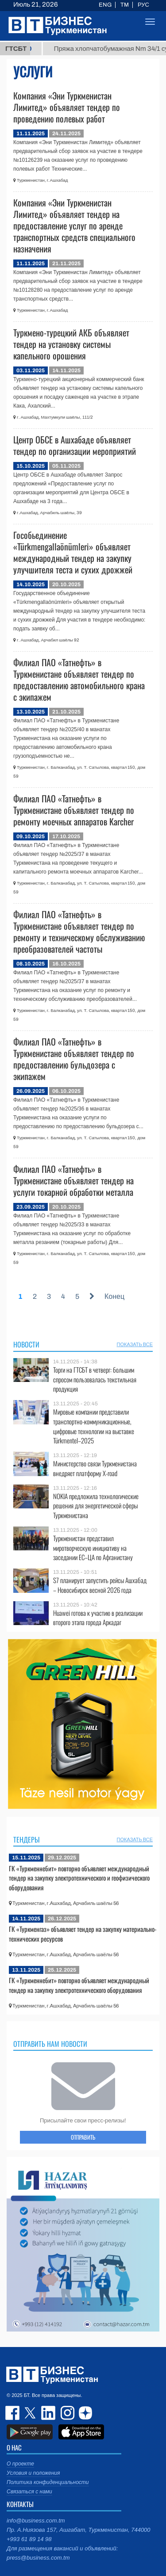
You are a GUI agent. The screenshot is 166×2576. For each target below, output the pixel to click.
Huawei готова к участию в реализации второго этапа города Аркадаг (98, 1617)
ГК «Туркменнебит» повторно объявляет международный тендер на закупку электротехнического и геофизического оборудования (79, 1877)
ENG (105, 5)
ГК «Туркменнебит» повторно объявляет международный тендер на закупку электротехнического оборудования (79, 1985)
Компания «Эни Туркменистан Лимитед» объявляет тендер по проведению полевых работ (66, 107)
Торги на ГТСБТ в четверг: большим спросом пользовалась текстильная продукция (94, 1379)
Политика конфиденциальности (48, 2482)
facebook (13, 2413)
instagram (66, 2413)
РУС (143, 5)
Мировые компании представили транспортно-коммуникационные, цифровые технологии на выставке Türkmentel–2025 (93, 1426)
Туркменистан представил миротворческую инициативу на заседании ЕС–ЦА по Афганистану (93, 1548)
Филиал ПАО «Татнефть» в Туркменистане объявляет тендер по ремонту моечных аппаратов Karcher (73, 810)
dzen (84, 2413)
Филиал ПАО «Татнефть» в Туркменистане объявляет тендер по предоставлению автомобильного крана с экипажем (79, 679)
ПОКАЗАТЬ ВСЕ (135, 1344)
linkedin (49, 2413)
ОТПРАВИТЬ (83, 2137)
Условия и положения (33, 2473)
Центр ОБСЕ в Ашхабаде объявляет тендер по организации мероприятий (74, 445)
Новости (26, 1344)
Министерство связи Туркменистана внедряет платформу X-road (95, 1468)
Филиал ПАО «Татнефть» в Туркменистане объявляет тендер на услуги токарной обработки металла (73, 1180)
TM (124, 5)
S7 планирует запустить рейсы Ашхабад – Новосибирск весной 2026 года (100, 1585)
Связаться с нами (29, 2491)
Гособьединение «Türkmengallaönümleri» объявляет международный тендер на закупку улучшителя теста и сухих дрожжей (72, 552)
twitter (31, 2413)
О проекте (20, 2464)
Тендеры (26, 1839)
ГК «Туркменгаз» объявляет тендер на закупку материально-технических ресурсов (83, 1933)
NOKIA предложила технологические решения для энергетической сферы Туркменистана (96, 1506)
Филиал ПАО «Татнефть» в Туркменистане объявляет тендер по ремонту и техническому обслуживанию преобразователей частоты (79, 931)
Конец (114, 1296)
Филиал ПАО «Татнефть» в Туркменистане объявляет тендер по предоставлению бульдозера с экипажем (73, 1059)
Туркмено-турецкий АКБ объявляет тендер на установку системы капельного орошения (71, 344)
